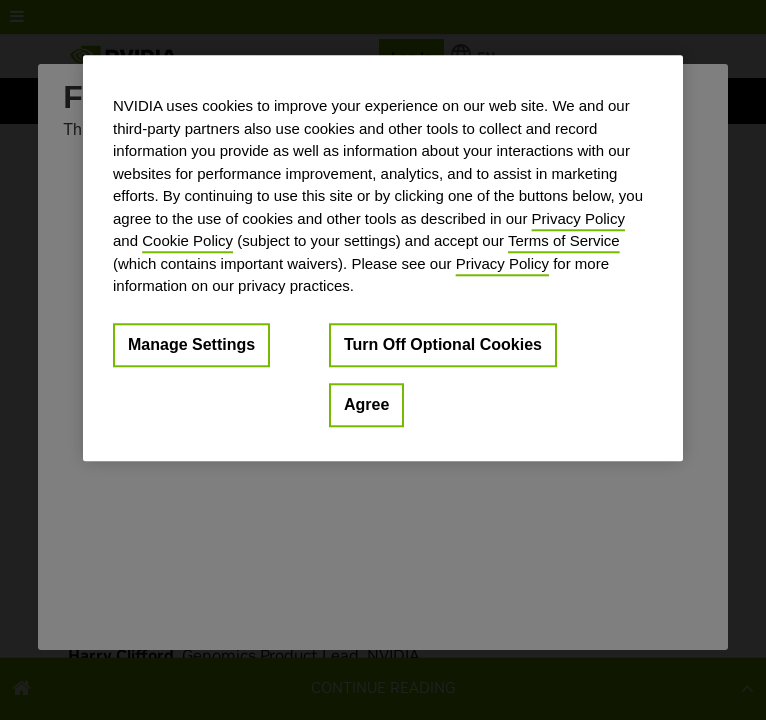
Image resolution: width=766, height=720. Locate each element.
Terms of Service (564, 240)
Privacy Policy (578, 218)
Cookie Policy (187, 240)
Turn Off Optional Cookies (443, 344)
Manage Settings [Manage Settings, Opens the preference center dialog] (191, 344)
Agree (366, 404)
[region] (383, 258)
